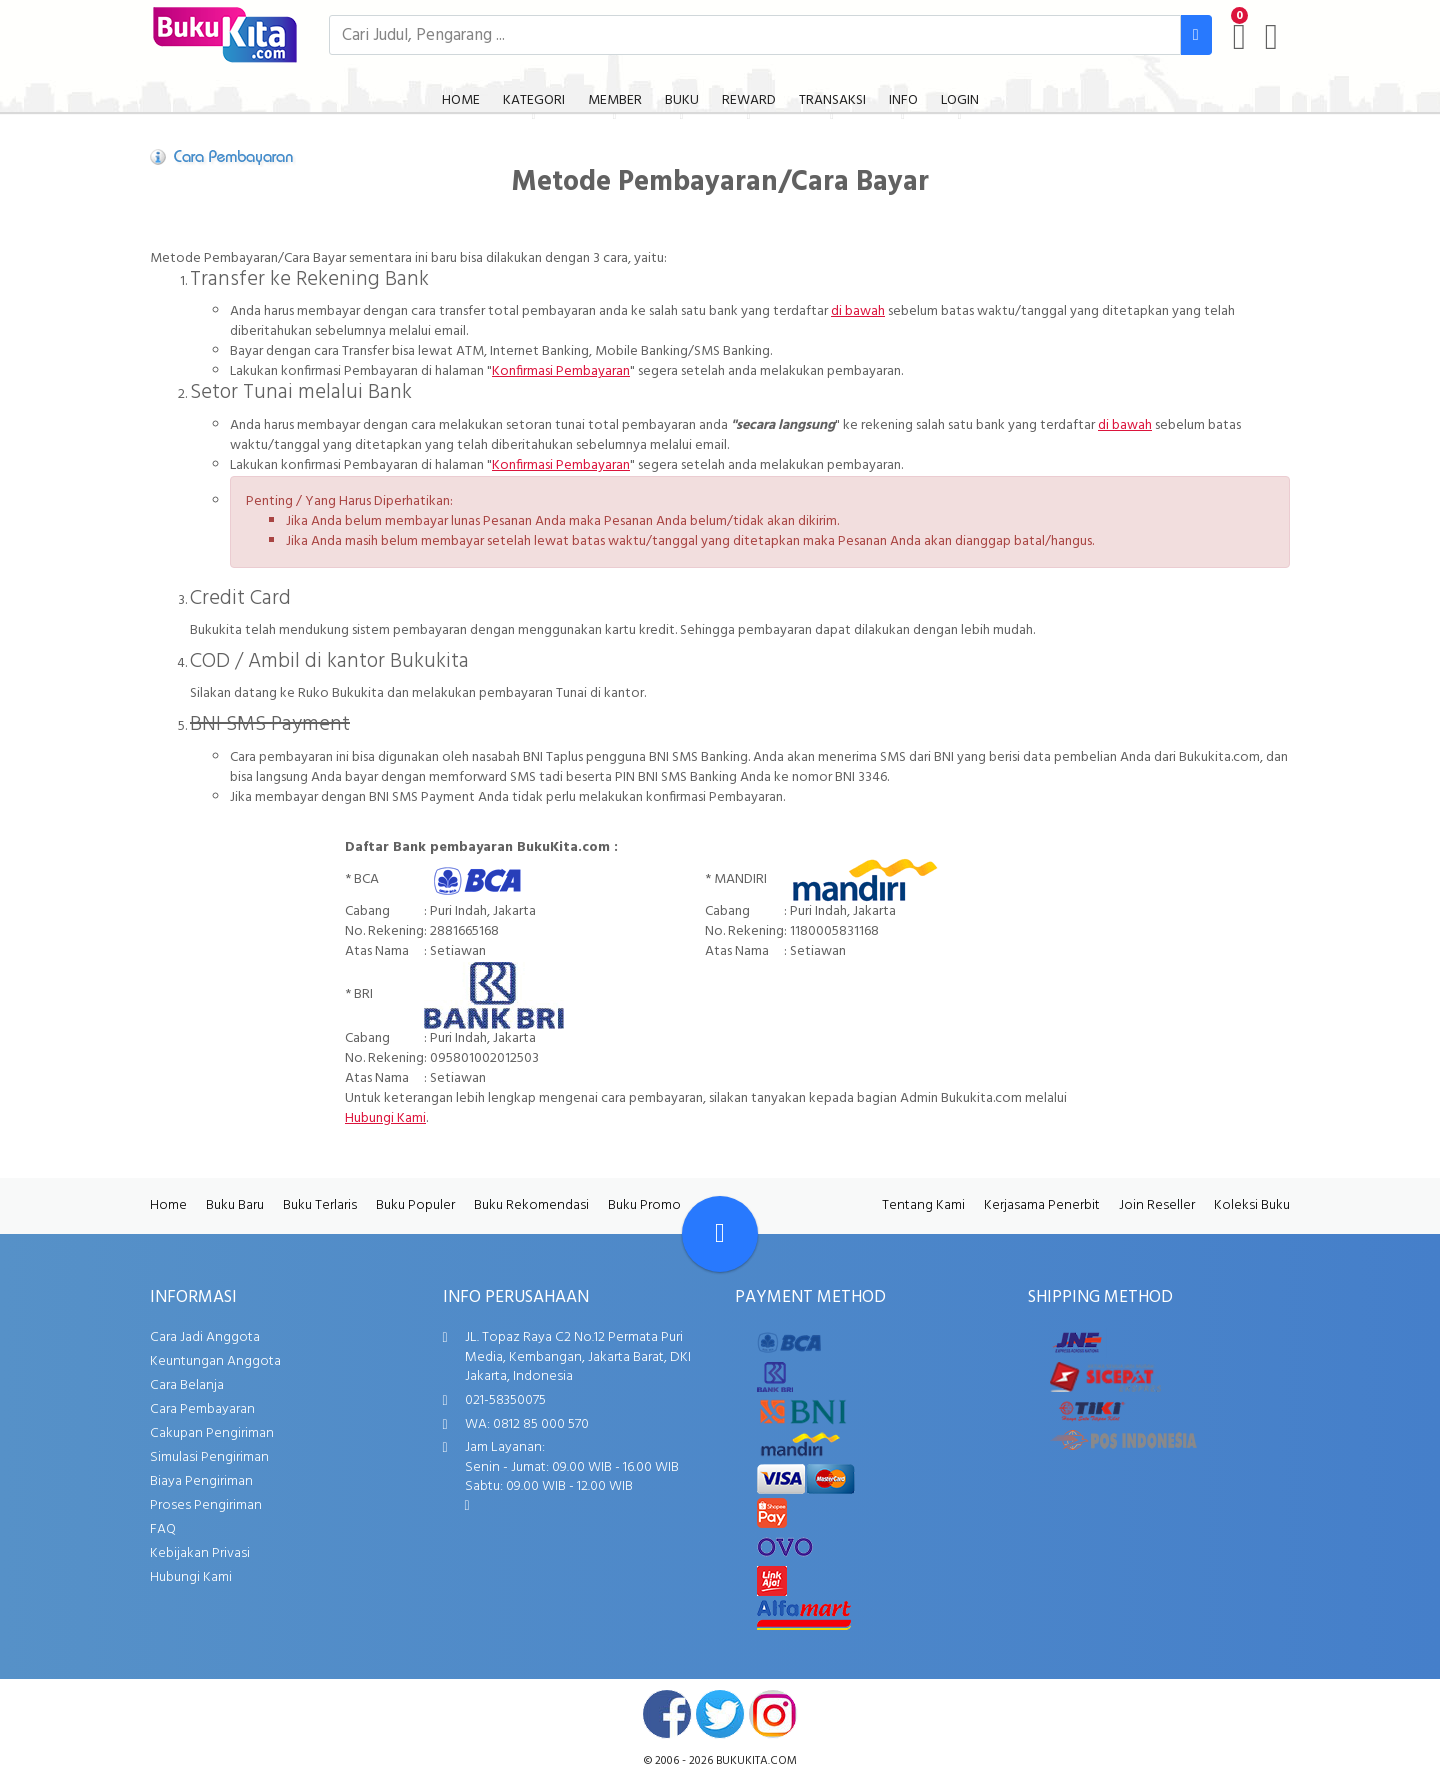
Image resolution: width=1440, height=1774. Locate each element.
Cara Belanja (187, 1385)
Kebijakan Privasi (200, 1553)
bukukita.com (756, 1761)
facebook (667, 1714)
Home (168, 1205)
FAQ (163, 1529)
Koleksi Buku (1252, 1205)
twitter (720, 1714)
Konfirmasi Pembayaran (561, 371)
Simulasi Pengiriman (209, 1457)
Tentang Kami (923, 1205)
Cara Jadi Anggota (205, 1337)
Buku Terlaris (320, 1205)
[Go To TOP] (720, 1234)
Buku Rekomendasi (531, 1205)
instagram (773, 1714)
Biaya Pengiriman (201, 1481)
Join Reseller (1157, 1205)
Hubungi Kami (385, 1118)
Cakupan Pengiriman (212, 1433)
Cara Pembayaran (202, 1409)
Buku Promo (644, 1205)
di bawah (858, 311)
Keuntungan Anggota (215, 1361)
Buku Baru (235, 1205)
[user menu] (1271, 37)
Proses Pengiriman (206, 1505)
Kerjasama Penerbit (1042, 1205)
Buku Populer (415, 1205)
